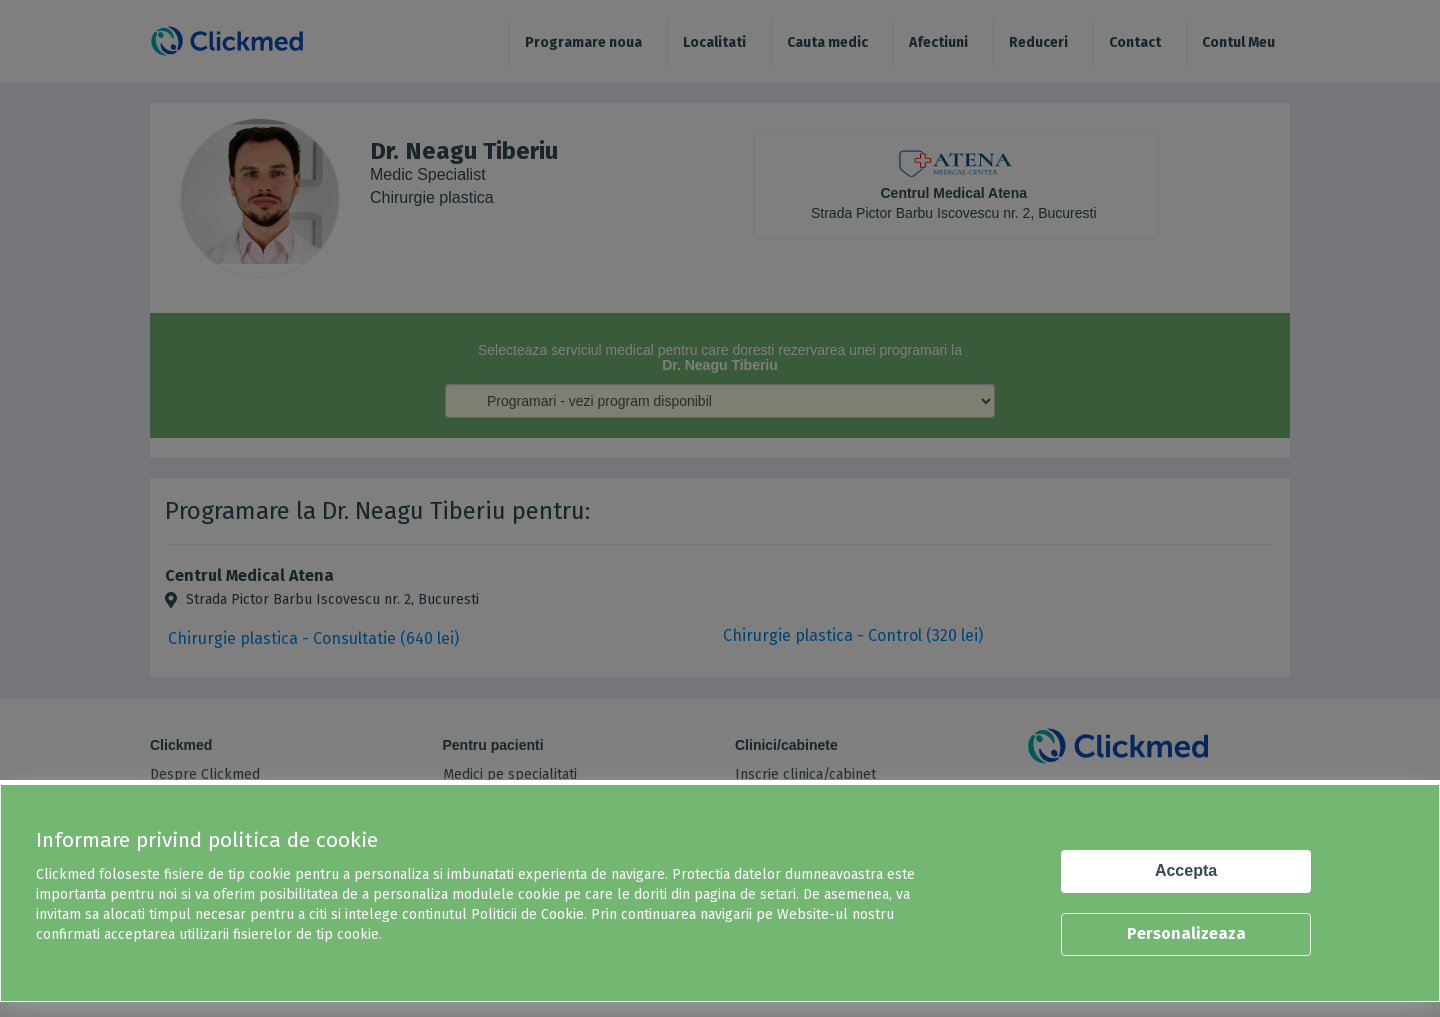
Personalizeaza (1186, 933)
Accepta (1186, 870)
